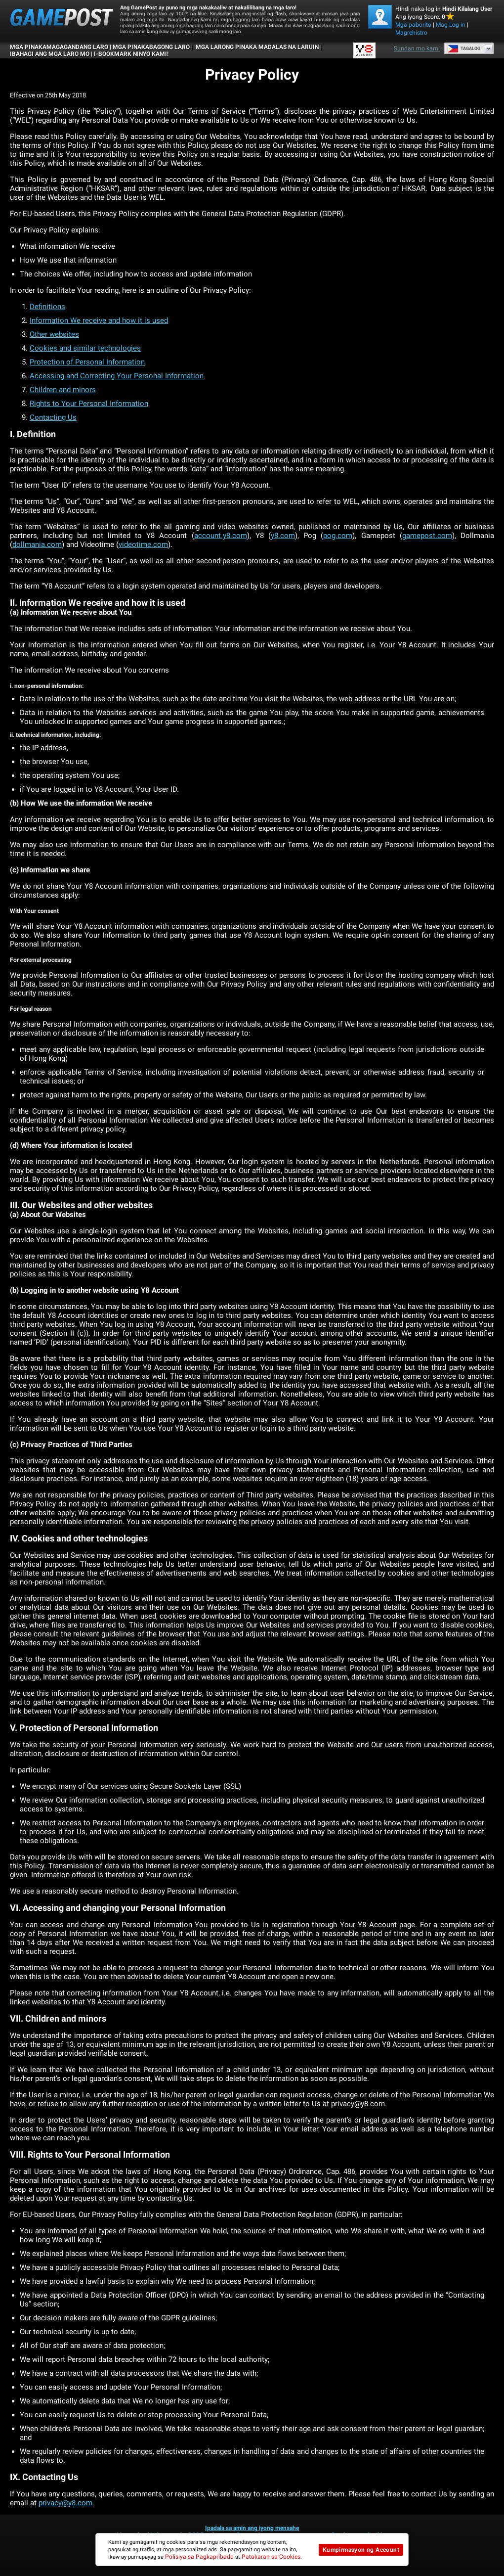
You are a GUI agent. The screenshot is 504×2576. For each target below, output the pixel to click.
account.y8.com (220, 535)
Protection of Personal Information (87, 362)
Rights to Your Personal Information (89, 403)
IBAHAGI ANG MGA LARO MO (49, 53)
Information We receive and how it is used (99, 320)
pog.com (337, 535)
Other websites (54, 334)
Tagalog (463, 48)
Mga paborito (413, 24)
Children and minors (63, 389)
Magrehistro (411, 32)
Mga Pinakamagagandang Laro (59, 47)
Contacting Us (53, 417)
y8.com (283, 535)
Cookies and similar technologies (85, 348)
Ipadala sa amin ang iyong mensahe (252, 2528)
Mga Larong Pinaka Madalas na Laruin (256, 47)
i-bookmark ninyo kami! (131, 53)
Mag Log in (450, 24)
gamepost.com (427, 535)
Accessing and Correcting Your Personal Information (117, 375)
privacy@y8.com (65, 2502)
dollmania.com (37, 544)
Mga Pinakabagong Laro (151, 47)
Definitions (47, 306)
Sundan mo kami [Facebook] (417, 48)
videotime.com (143, 544)
